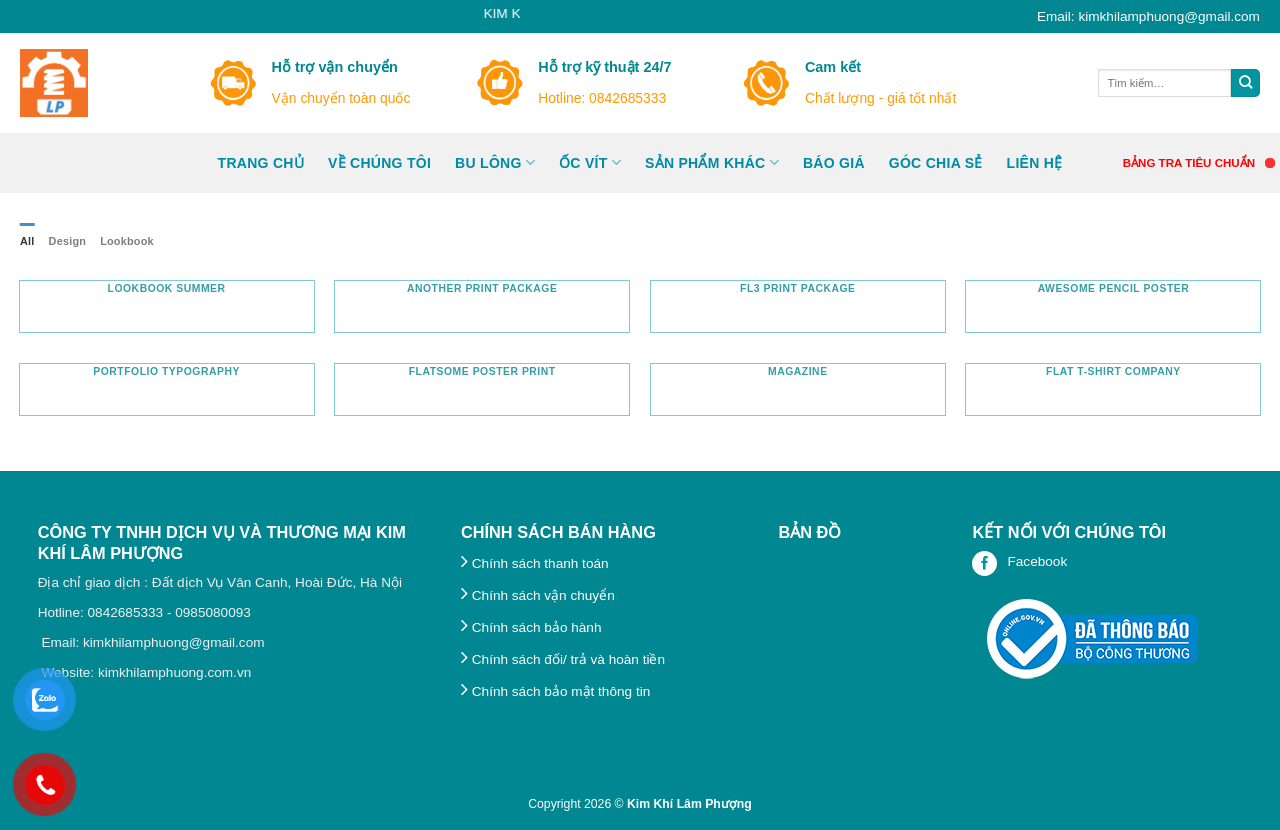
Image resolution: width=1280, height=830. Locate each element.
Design (68, 241)
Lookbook (127, 241)
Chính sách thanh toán (535, 563)
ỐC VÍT (590, 162)
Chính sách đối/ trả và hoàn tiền (563, 659)
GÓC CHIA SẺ (936, 163)
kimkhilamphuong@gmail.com (174, 642)
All (27, 241)
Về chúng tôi (379, 163)
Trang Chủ (261, 163)
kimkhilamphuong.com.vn (174, 672)
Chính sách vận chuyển (538, 595)
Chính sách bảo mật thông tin (555, 691)
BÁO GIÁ (834, 163)
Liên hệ (1035, 163)
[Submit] (1245, 83)
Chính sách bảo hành (531, 627)
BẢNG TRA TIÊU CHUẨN (1189, 163)
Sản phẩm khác (712, 162)
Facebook (1019, 563)
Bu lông (495, 162)
